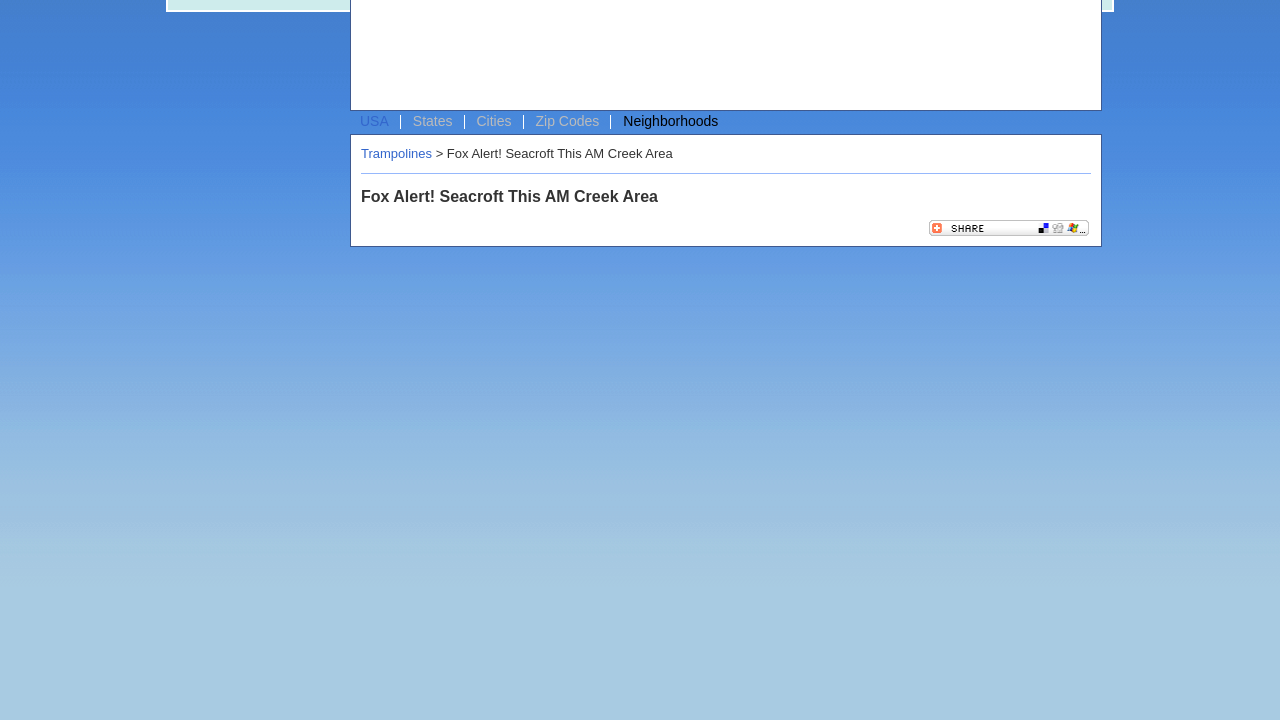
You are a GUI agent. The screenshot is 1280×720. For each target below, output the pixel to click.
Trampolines (396, 153)
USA (374, 121)
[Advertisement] (721, 56)
